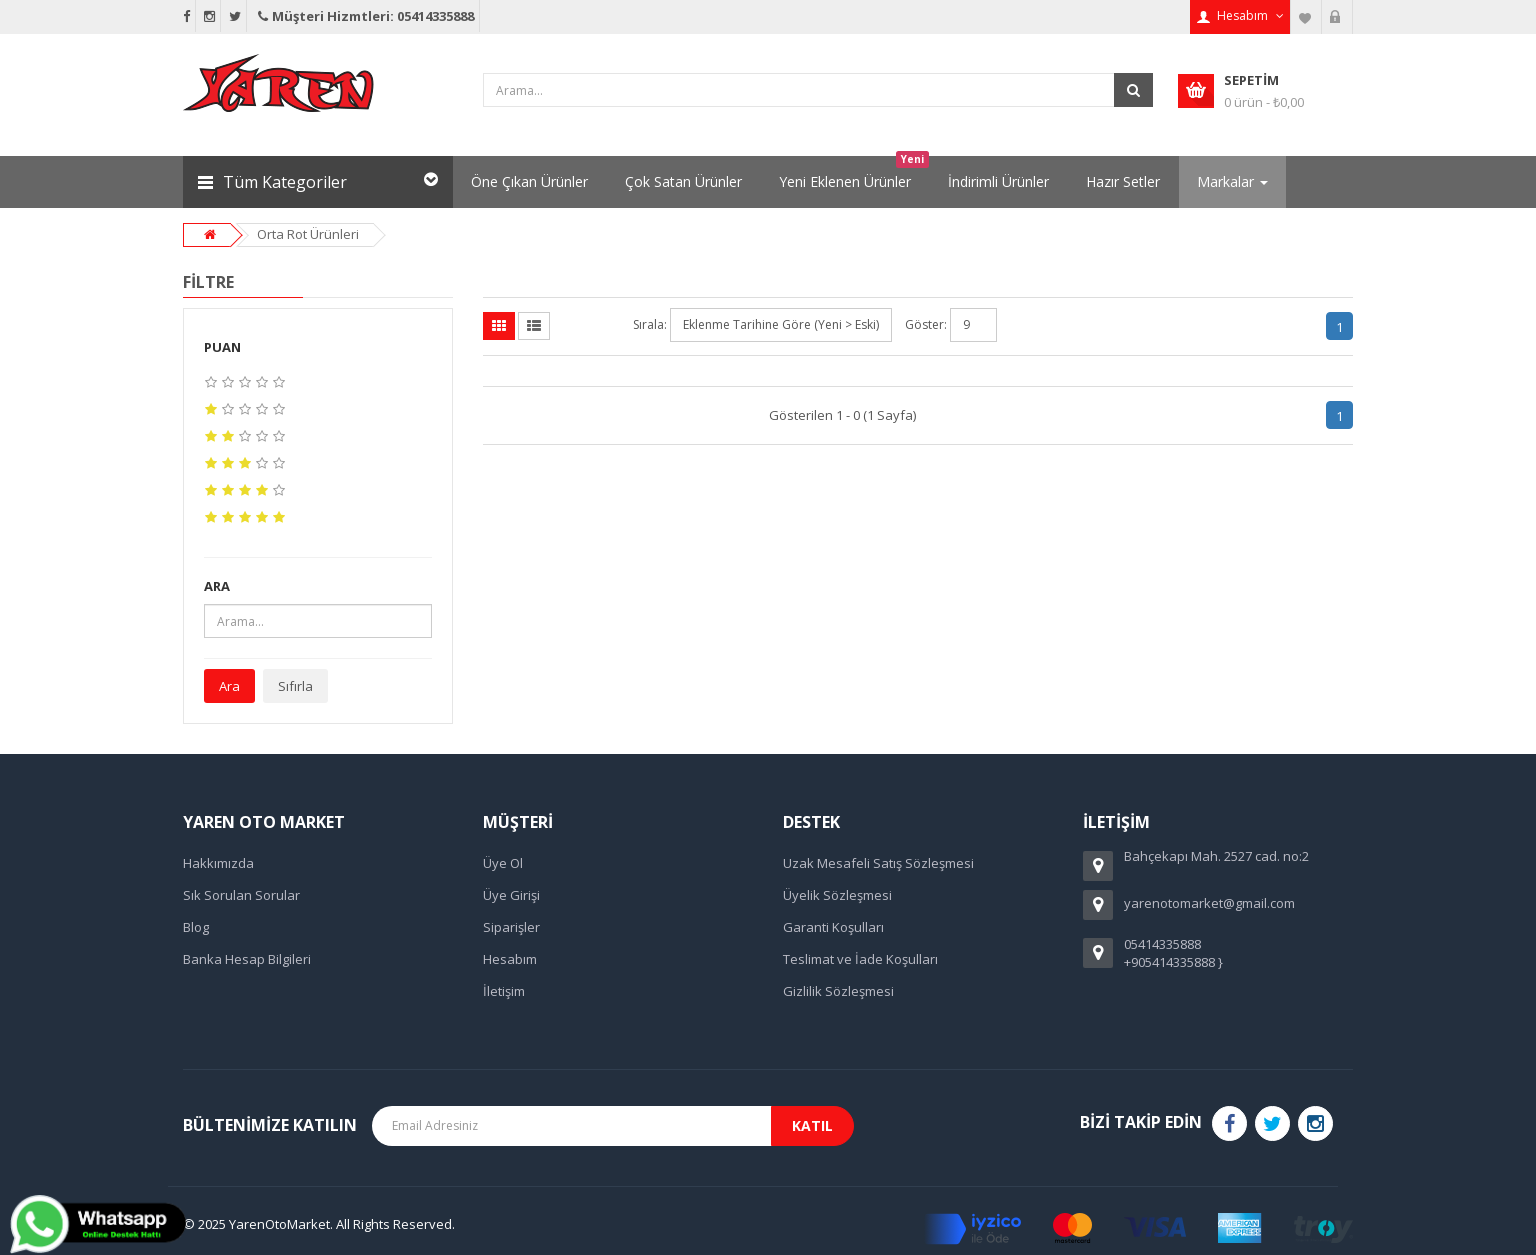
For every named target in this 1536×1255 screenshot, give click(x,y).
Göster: (926, 324)
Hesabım (510, 959)
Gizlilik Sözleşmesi (838, 991)
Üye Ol (503, 863)
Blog (196, 927)
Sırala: (650, 324)
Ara (229, 686)
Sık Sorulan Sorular (241, 895)
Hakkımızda (218, 863)
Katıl (812, 1125)
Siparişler (511, 927)
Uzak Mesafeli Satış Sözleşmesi (878, 863)
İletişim (504, 991)
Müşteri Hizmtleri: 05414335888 (364, 16)
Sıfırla (295, 686)
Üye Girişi (511, 895)
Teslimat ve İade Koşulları (860, 959)
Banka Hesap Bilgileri (247, 959)
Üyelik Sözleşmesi (837, 895)
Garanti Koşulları (833, 927)
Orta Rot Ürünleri (308, 234)
